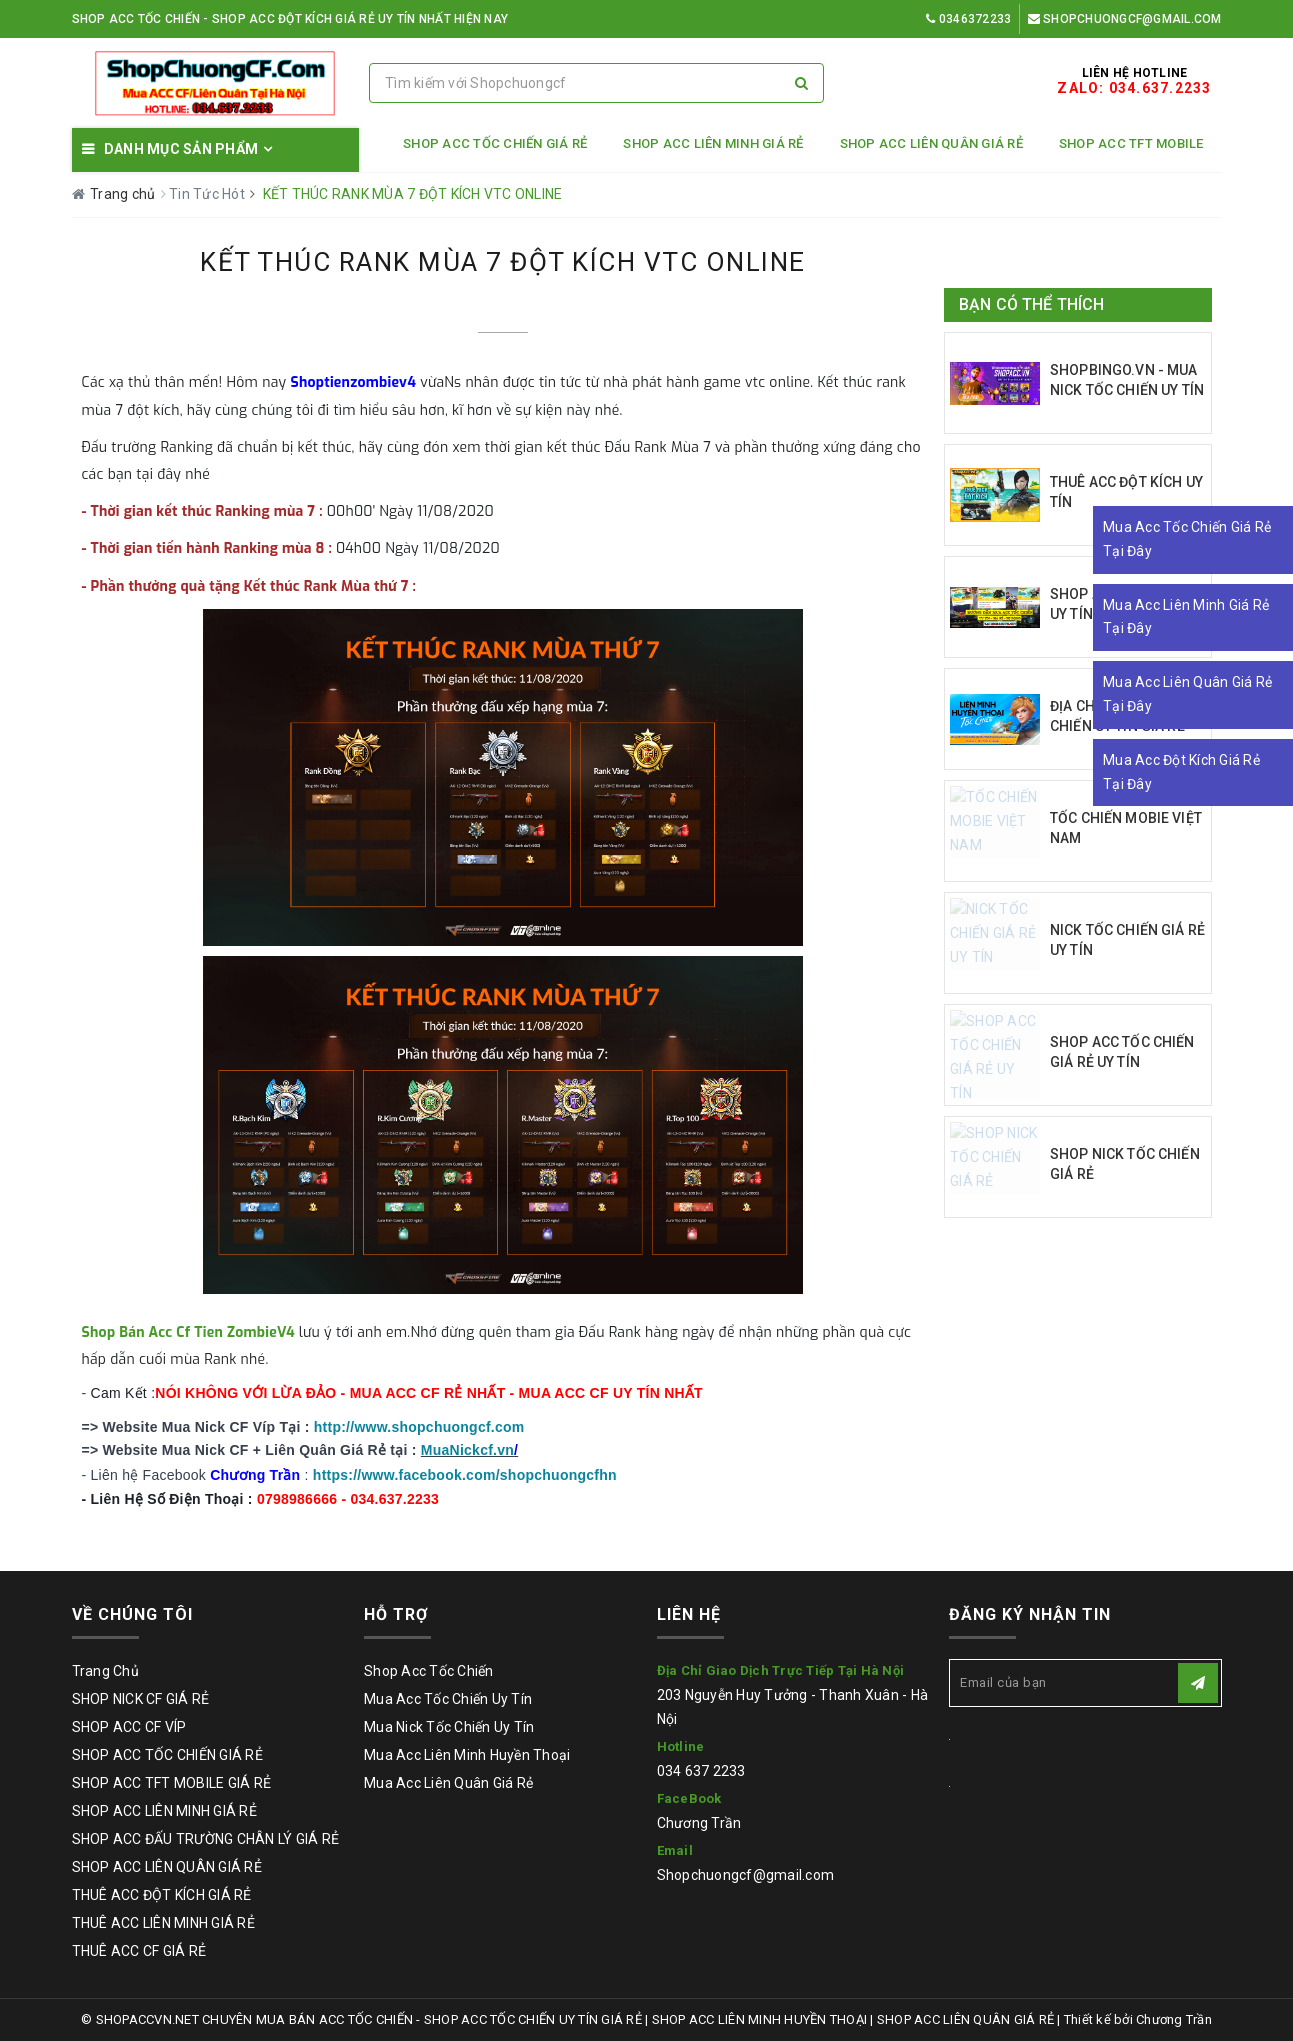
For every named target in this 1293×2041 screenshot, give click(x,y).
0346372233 (968, 19)
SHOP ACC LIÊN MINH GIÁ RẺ (713, 143)
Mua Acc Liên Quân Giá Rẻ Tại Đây (1187, 694)
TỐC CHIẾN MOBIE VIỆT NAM (1126, 828)
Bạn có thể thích (1032, 304)
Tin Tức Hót (208, 194)
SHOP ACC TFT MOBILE (1131, 143)
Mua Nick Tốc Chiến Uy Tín (449, 1727)
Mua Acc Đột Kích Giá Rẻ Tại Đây (1181, 772)
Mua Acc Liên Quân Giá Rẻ (448, 1783)
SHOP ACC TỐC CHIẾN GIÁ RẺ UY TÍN (1122, 1052)
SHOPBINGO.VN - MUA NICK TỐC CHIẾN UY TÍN (1127, 380)
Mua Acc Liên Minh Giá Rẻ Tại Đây (1186, 617)
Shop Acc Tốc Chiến (429, 1671)
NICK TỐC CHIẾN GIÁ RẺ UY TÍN (1127, 940)
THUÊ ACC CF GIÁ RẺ (139, 1951)
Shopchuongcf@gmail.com (1125, 19)
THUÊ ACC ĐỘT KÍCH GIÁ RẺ (162, 1895)
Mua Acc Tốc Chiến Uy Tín (448, 1699)
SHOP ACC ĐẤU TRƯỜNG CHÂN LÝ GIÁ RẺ (206, 1839)
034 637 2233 (701, 1771)
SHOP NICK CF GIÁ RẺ (141, 1699)
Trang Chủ (105, 1671)
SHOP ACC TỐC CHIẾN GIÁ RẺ (495, 143)
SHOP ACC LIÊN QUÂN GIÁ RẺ (931, 143)
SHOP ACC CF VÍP (129, 1727)
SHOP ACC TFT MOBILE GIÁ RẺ (172, 1783)
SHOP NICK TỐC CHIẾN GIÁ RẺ (1125, 1164)
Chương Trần (699, 1823)
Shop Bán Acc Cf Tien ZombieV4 (188, 1332)
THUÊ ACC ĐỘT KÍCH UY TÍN (1126, 492)
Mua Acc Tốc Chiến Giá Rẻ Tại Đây (1187, 539)
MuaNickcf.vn (467, 1450)
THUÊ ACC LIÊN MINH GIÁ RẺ (163, 1923)
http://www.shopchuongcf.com (419, 1427)
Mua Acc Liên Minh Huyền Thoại (467, 1755)
